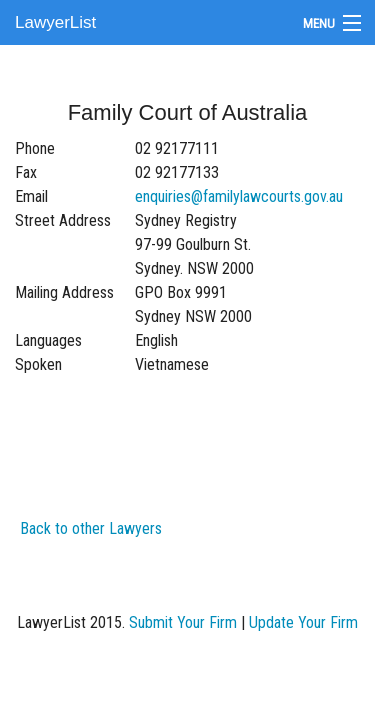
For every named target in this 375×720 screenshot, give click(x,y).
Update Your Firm (303, 622)
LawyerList (55, 22)
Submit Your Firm (183, 622)
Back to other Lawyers (91, 528)
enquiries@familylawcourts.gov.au (239, 196)
